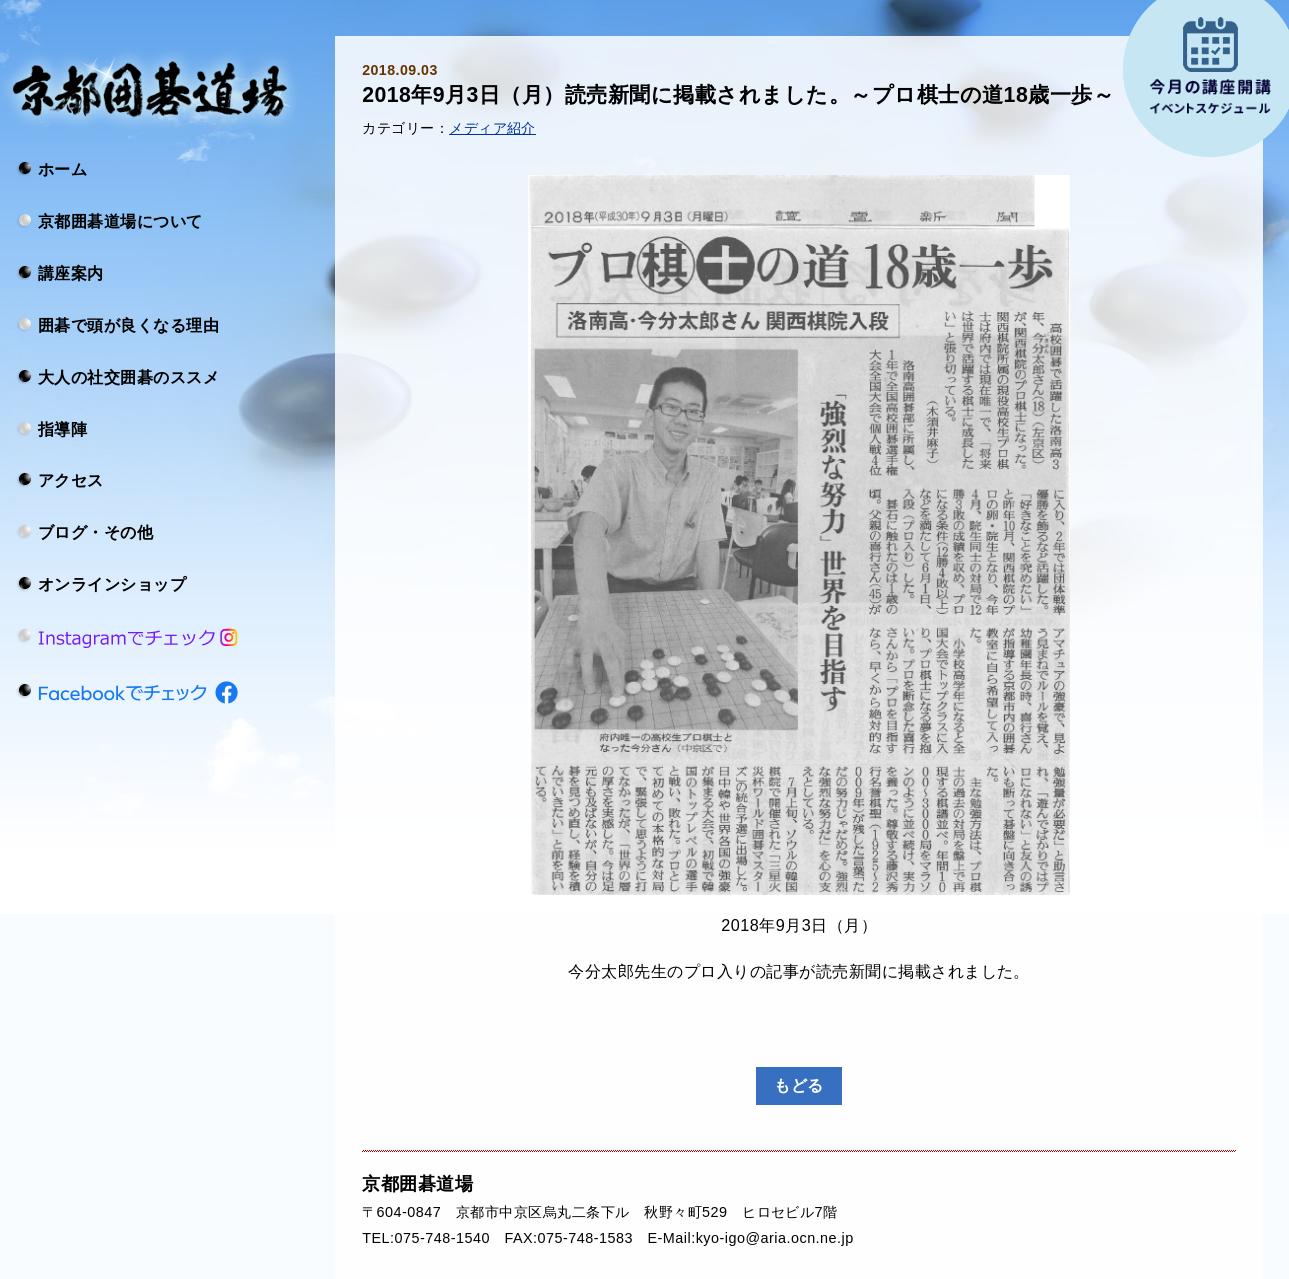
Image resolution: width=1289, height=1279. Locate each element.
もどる (798, 1085)
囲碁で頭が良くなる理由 (128, 324)
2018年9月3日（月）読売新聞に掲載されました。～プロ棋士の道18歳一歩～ (738, 95)
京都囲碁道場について (120, 221)
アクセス (71, 480)
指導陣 (62, 428)
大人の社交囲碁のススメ (128, 376)
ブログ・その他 (95, 532)
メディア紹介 (492, 128)
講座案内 (71, 273)
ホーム (62, 169)
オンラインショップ (112, 584)
